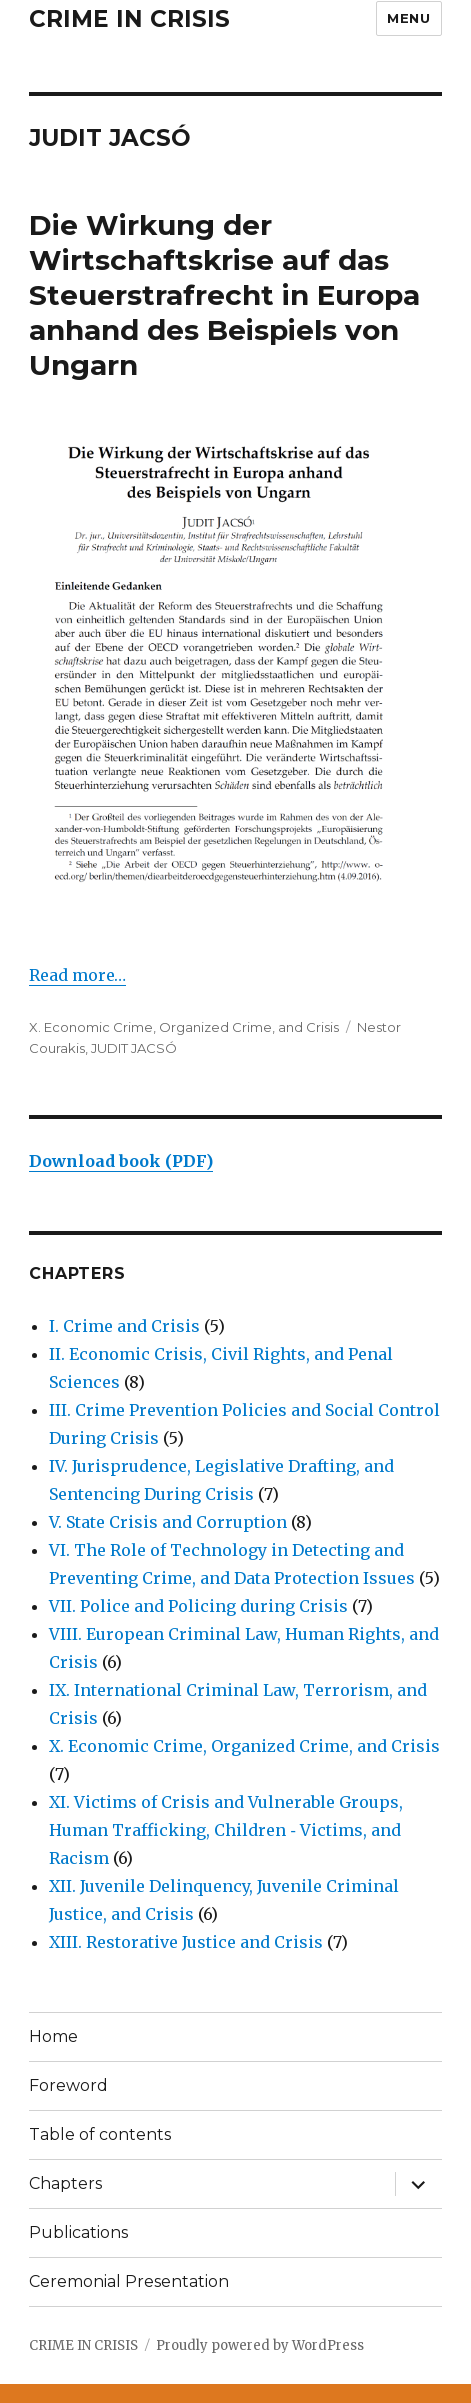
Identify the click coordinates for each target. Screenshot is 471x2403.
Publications (78, 2232)
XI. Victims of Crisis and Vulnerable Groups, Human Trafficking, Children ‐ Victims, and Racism (226, 1830)
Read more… (77, 975)
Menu (408, 18)
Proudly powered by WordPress (260, 2345)
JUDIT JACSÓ (134, 1048)
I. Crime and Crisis (124, 1326)
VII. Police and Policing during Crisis (198, 1606)
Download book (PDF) (121, 1161)
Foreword (68, 2085)
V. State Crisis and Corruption (168, 1522)
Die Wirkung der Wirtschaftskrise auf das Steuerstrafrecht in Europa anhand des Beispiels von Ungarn (224, 295)
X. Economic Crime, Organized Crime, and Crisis (184, 1027)
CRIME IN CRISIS (129, 19)
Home (53, 2036)
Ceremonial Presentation (129, 2281)
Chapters (65, 2183)
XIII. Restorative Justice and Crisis (186, 1942)
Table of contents (100, 2134)
